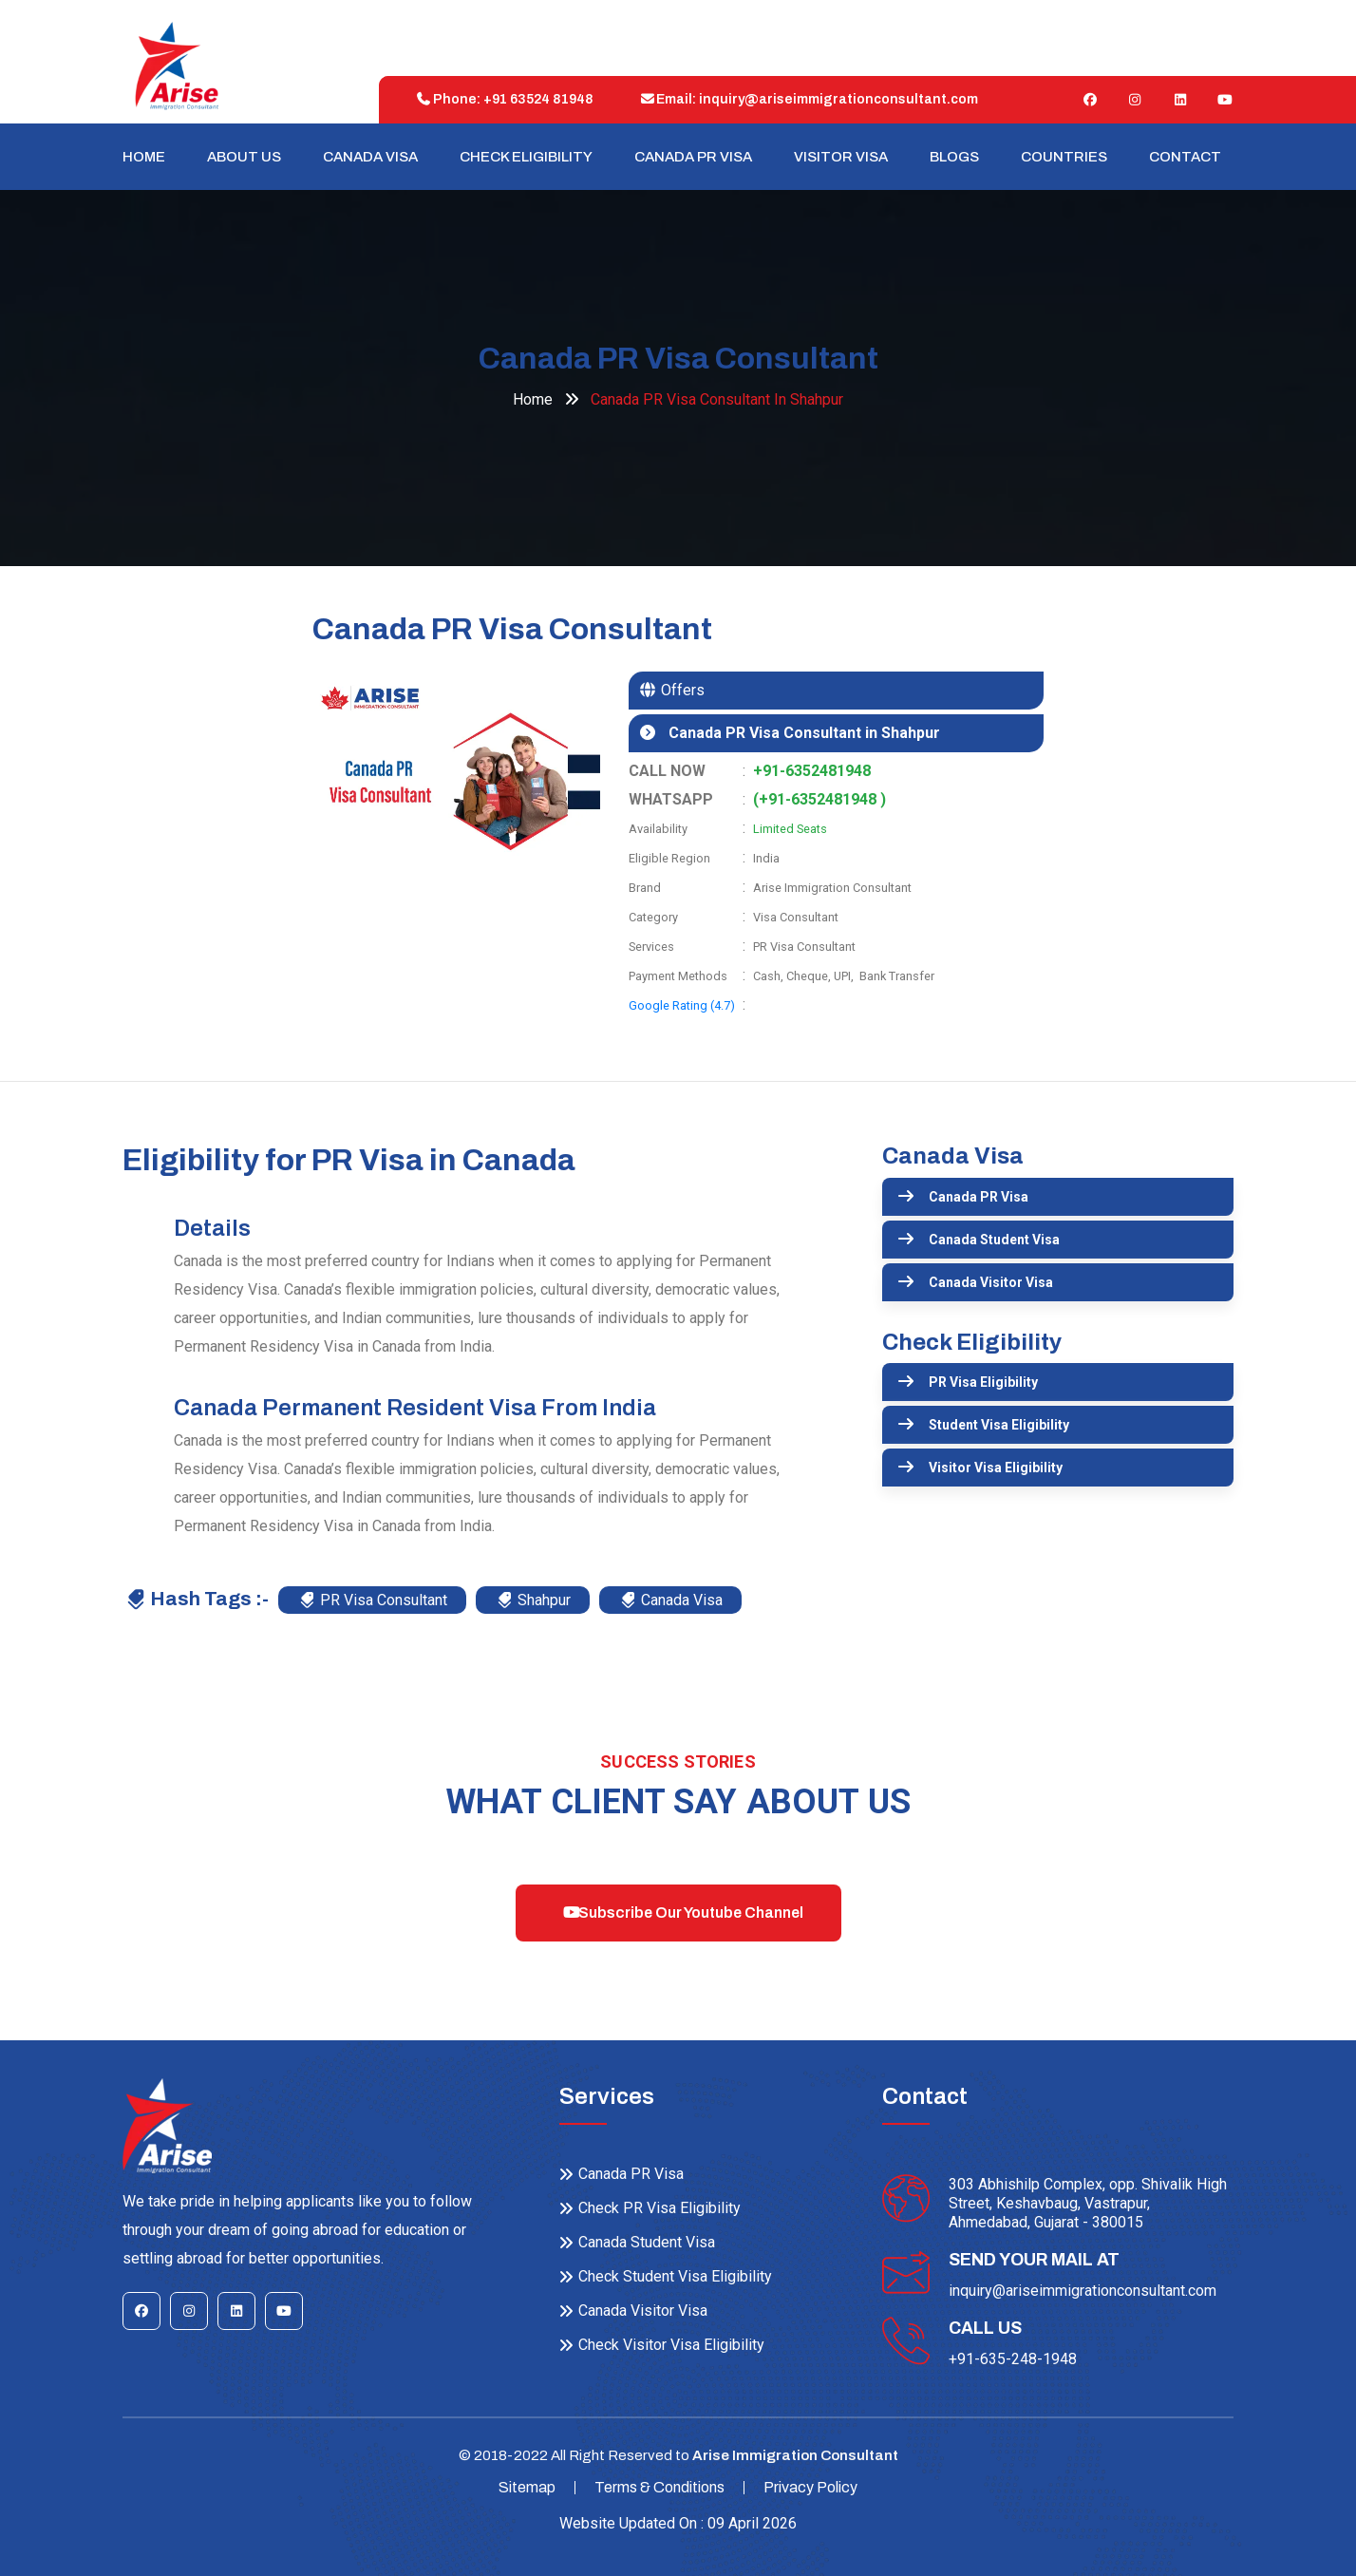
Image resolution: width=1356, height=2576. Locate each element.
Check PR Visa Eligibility (659, 2208)
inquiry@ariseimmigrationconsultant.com (1082, 2291)
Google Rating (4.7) (682, 1005)
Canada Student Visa (994, 1239)
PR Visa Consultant (373, 1599)
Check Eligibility (526, 156)
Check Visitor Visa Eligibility (671, 2345)
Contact (1185, 156)
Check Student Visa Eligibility (675, 2276)
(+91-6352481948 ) (819, 799)
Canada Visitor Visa (991, 1282)
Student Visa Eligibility (999, 1424)
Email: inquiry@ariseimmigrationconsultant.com (805, 99)
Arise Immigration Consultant (795, 2455)
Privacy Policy (810, 2487)
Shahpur (534, 1599)
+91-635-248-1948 (1013, 2359)
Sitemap (527, 2487)
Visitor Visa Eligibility (996, 1467)
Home (143, 156)
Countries (1064, 156)
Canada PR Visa (693, 156)
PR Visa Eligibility (983, 1382)
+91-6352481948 (812, 771)
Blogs (954, 156)
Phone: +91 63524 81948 (500, 99)
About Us (244, 156)
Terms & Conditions (659, 2487)
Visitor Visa (841, 156)
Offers (681, 690)
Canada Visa (370, 156)
